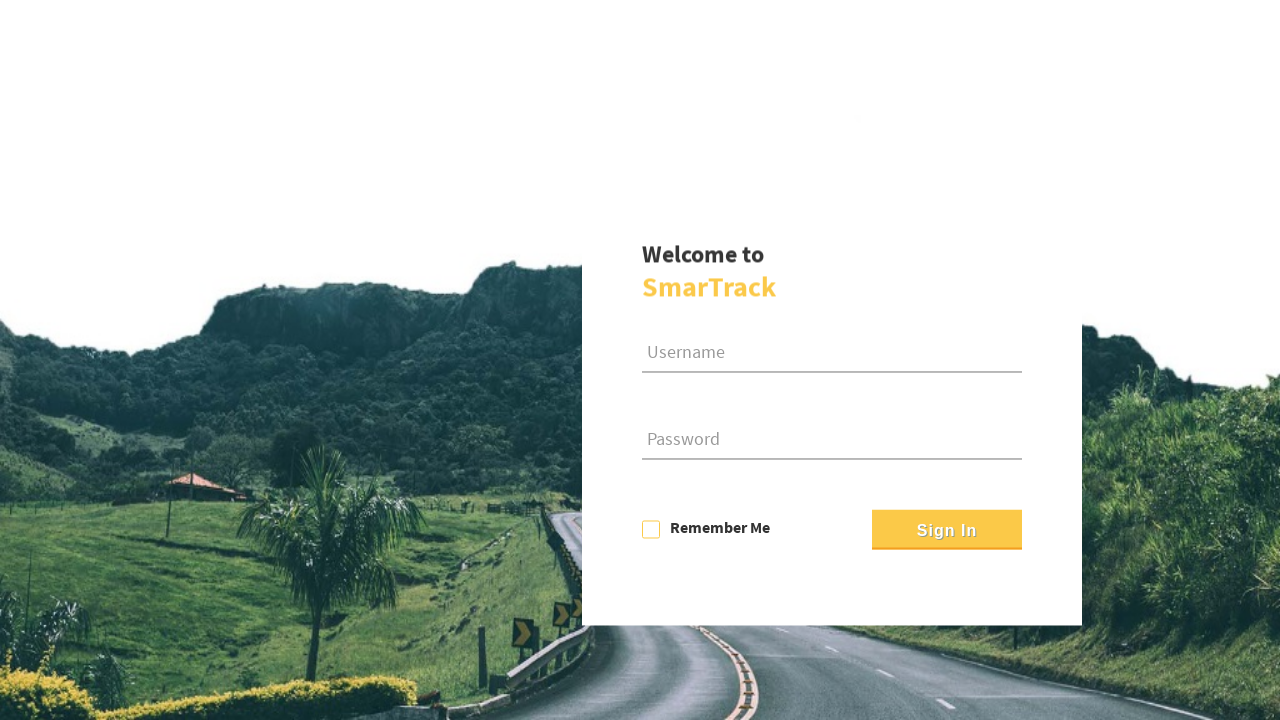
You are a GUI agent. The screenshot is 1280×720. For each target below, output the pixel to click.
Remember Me (720, 528)
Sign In (947, 531)
